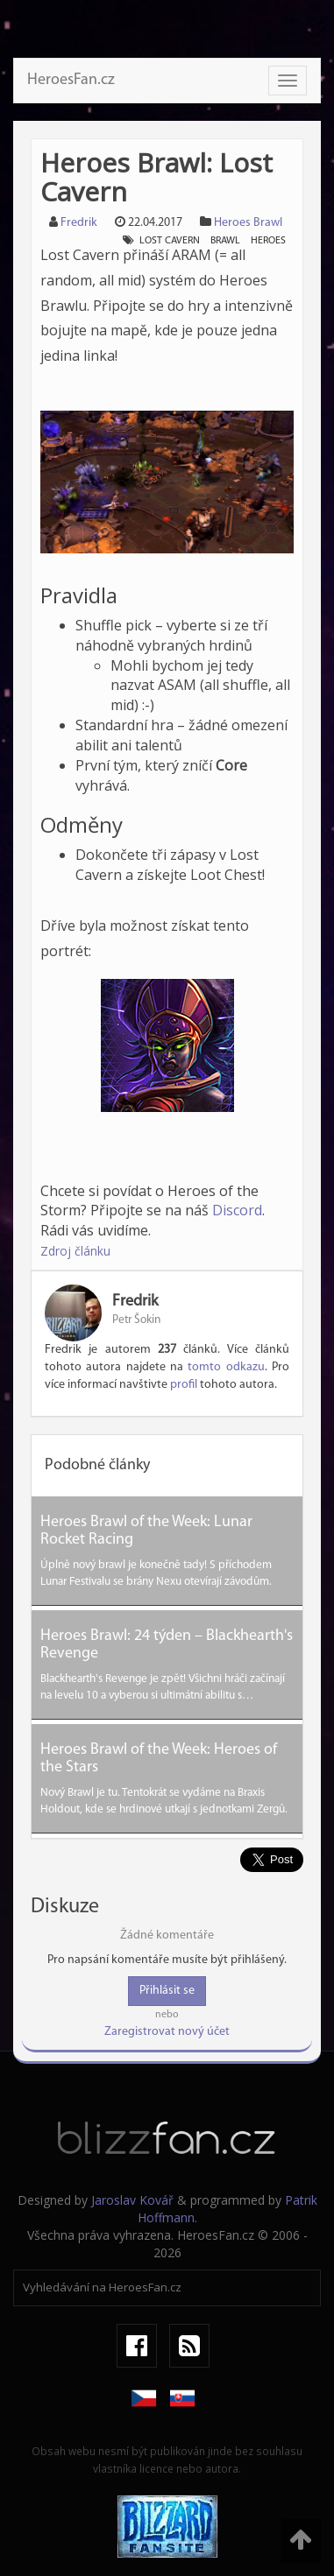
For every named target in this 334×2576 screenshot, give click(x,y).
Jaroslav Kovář (132, 2200)
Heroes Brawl (248, 222)
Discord (237, 1210)
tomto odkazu (226, 1367)
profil (183, 1384)
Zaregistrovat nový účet (167, 2031)
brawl (225, 241)
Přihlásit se (167, 1990)
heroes (268, 241)
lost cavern (169, 241)
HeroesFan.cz (71, 80)
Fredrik (78, 222)
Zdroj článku (75, 1250)
